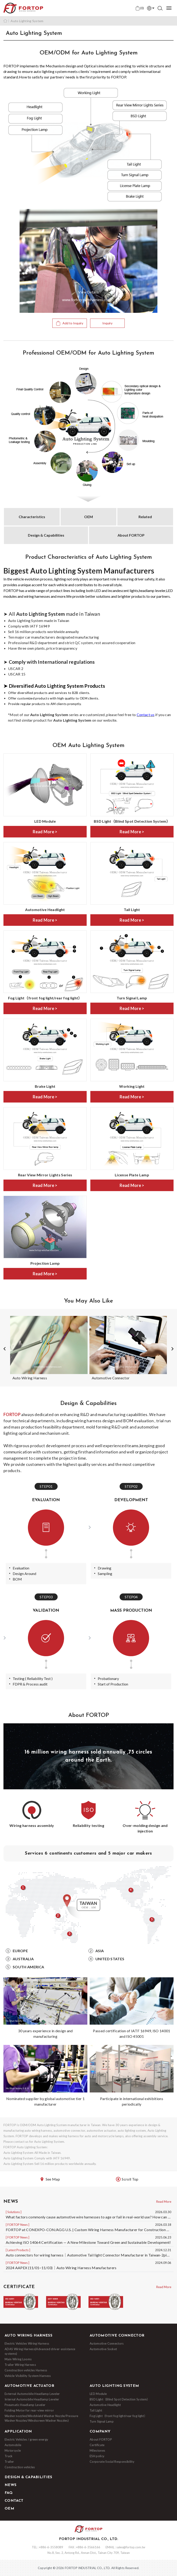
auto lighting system (132, 2130)
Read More (163, 2201)
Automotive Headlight (105, 2405)
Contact (14, 2501)
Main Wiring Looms (18, 2359)
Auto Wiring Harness (28, 2335)
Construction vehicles (20, 2467)
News (10, 2485)
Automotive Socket (103, 2349)
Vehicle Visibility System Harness (28, 2376)
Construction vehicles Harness (26, 2370)
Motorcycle (13, 2450)
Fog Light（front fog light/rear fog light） (118, 2416)
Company (100, 2431)
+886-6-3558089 (51, 2547)
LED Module (98, 2394)
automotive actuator (101, 2130)
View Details (88, 292)
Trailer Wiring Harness (20, 2365)
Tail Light (96, 2410)
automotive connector (69, 2130)
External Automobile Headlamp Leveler (32, 2394)
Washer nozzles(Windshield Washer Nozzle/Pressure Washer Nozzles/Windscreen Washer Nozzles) (41, 2418)
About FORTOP (131, 535)
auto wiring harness (38, 2130)
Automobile (13, 2445)
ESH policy (97, 2456)
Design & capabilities (28, 2477)
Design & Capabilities (46, 535)
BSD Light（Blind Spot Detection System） (120, 2399)
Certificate (97, 2445)
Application (18, 2431)
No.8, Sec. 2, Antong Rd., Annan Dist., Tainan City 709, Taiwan (88, 2553)
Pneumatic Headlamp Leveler (25, 2405)
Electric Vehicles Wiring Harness (27, 2343)
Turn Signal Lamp (102, 2421)
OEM (88, 516)
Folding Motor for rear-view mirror (29, 2410)
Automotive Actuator (29, 2386)
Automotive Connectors (107, 2343)
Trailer (9, 2461)
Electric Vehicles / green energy (26, 2439)
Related (145, 516)
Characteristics (32, 516)
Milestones (97, 2450)
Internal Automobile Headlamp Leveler (32, 2399)
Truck (9, 2456)
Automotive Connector (117, 2335)
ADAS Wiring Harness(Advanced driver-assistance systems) (40, 2351)
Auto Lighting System (27, 21)
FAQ (8, 2493)
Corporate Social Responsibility (112, 2461)
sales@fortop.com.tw (130, 2547)
